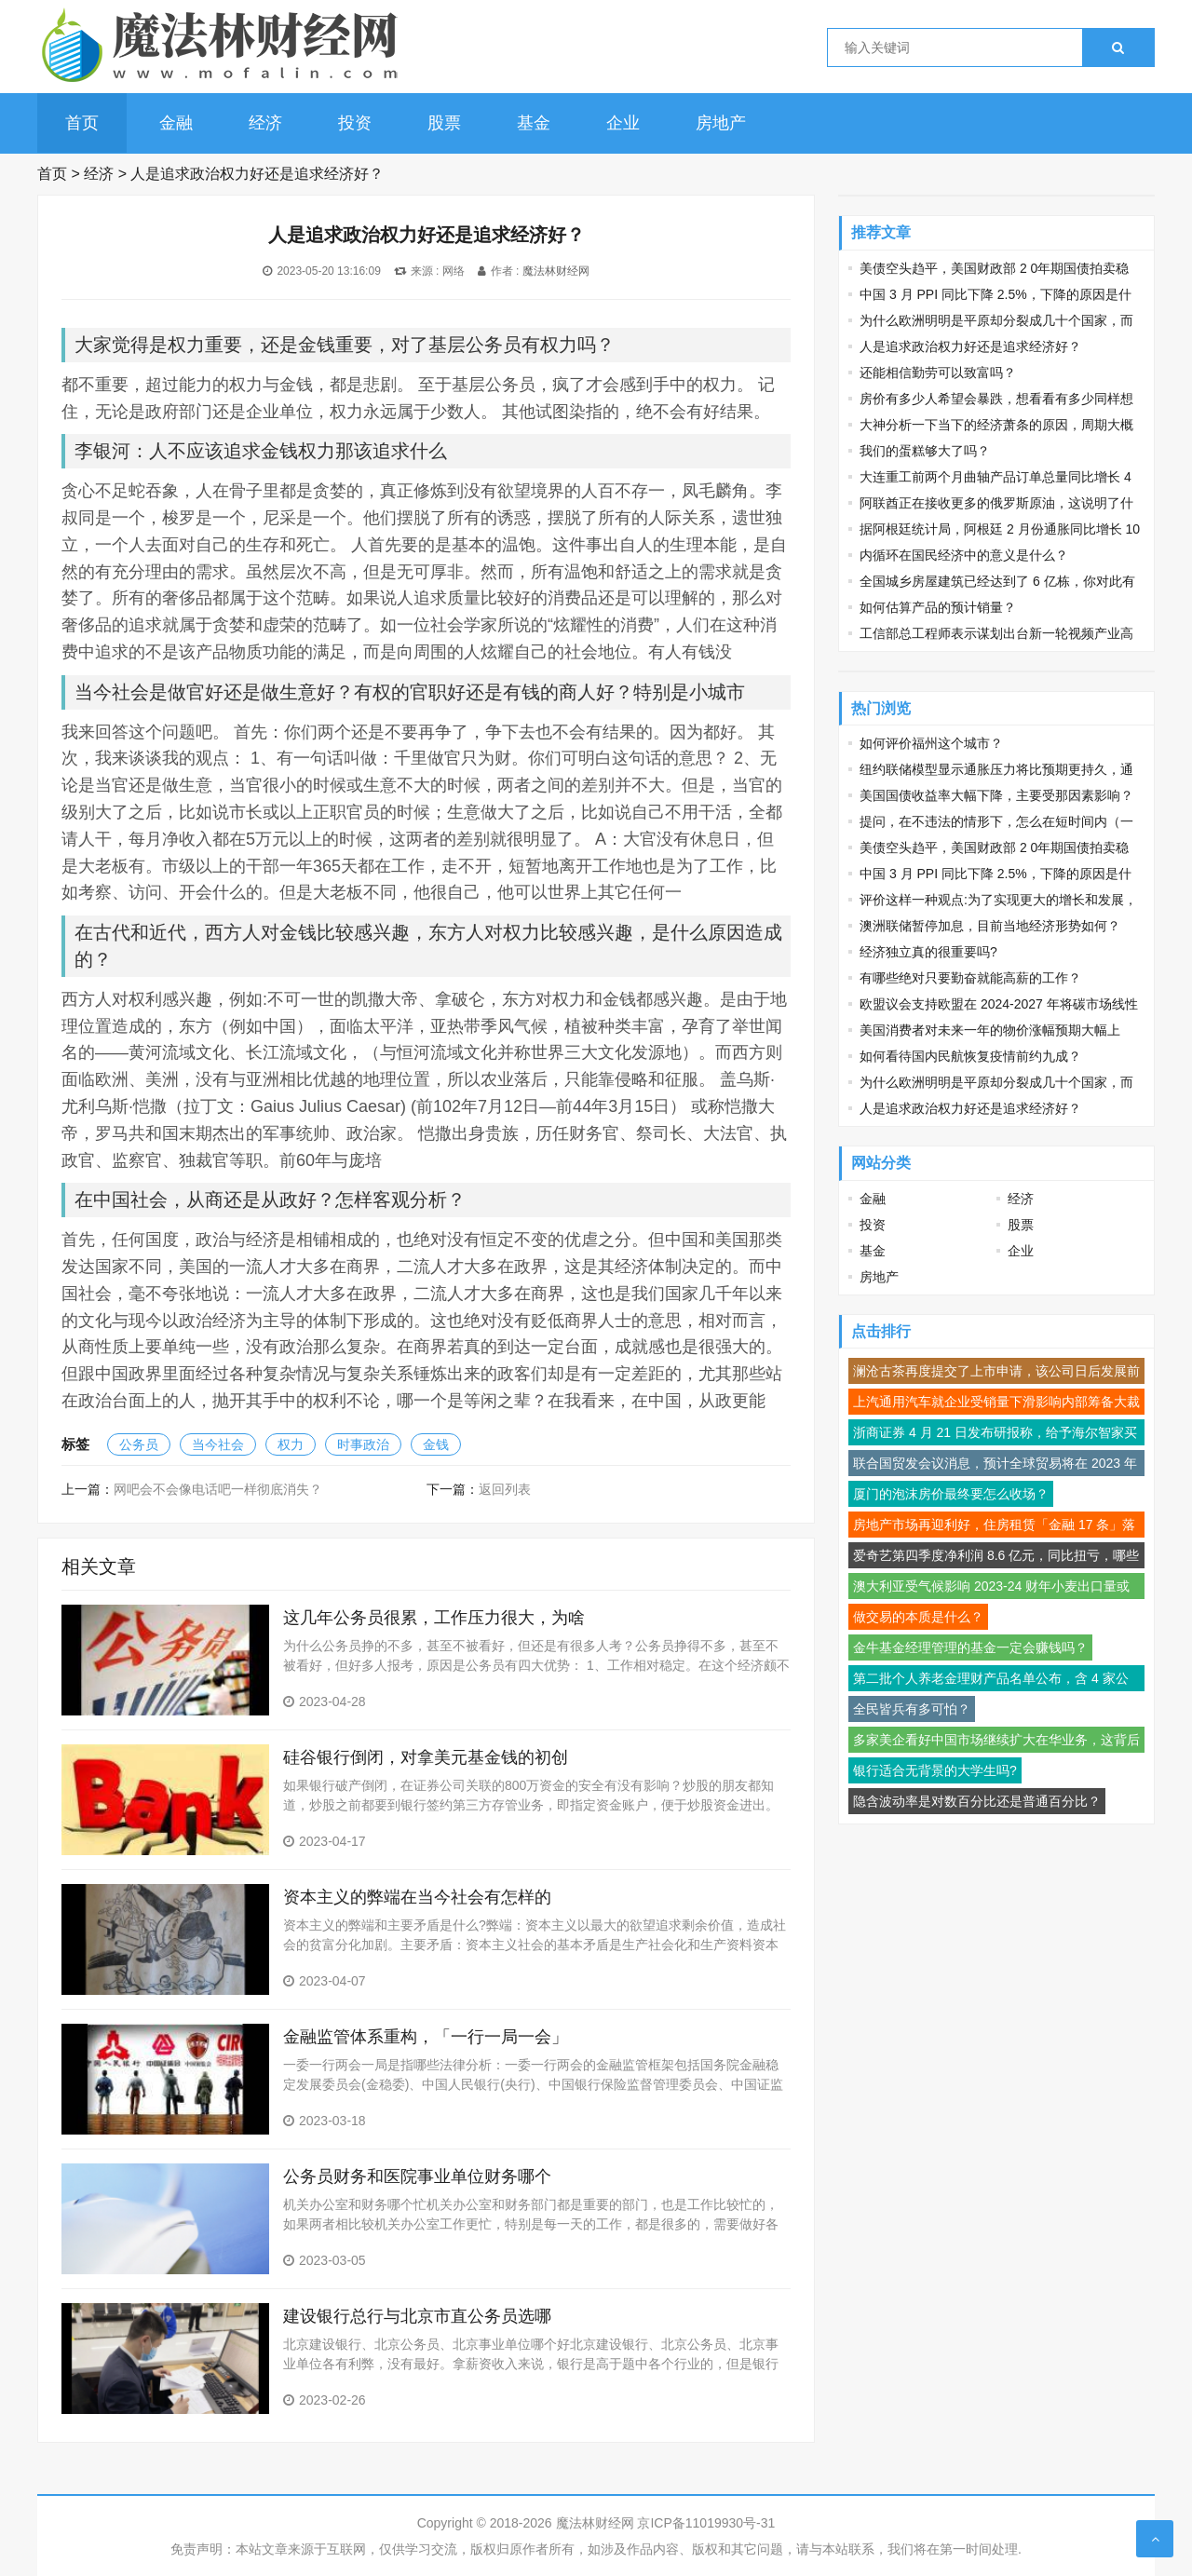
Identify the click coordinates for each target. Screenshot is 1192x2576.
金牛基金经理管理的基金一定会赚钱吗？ (970, 1647)
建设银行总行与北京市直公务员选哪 (417, 2316)
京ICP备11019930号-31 (706, 2522)
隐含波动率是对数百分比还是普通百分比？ (977, 1801)
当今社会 (218, 1444)
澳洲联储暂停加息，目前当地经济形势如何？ (990, 925)
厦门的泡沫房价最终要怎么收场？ (951, 1493)
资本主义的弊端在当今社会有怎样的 (417, 1897)
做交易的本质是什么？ (918, 1616)
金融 (176, 123)
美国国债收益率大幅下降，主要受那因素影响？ (996, 795)
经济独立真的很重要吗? (928, 951)
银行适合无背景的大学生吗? (935, 1770)
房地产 (721, 123)
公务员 (138, 1444)
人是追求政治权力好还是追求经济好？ (257, 174)
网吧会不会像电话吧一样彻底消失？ (218, 1489)
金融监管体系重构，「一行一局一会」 (425, 2036)
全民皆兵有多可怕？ (911, 1709)
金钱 (436, 1444)
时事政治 (363, 1444)
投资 (355, 123)
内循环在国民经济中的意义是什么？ (964, 555)
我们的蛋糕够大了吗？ (925, 450)
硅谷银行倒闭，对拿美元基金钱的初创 (425, 1757)
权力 (291, 1444)
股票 (444, 123)
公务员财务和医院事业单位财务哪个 (417, 2176)
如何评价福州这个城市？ (931, 743)
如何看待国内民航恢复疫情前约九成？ (970, 1056)
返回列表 (505, 1489)
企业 (623, 123)
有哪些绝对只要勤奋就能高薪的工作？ (970, 977)
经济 (265, 123)
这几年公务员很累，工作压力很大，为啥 (434, 1617)
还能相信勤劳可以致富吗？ (938, 372)
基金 (533, 123)
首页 (82, 123)
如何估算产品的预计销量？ (938, 607)
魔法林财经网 (555, 271)
